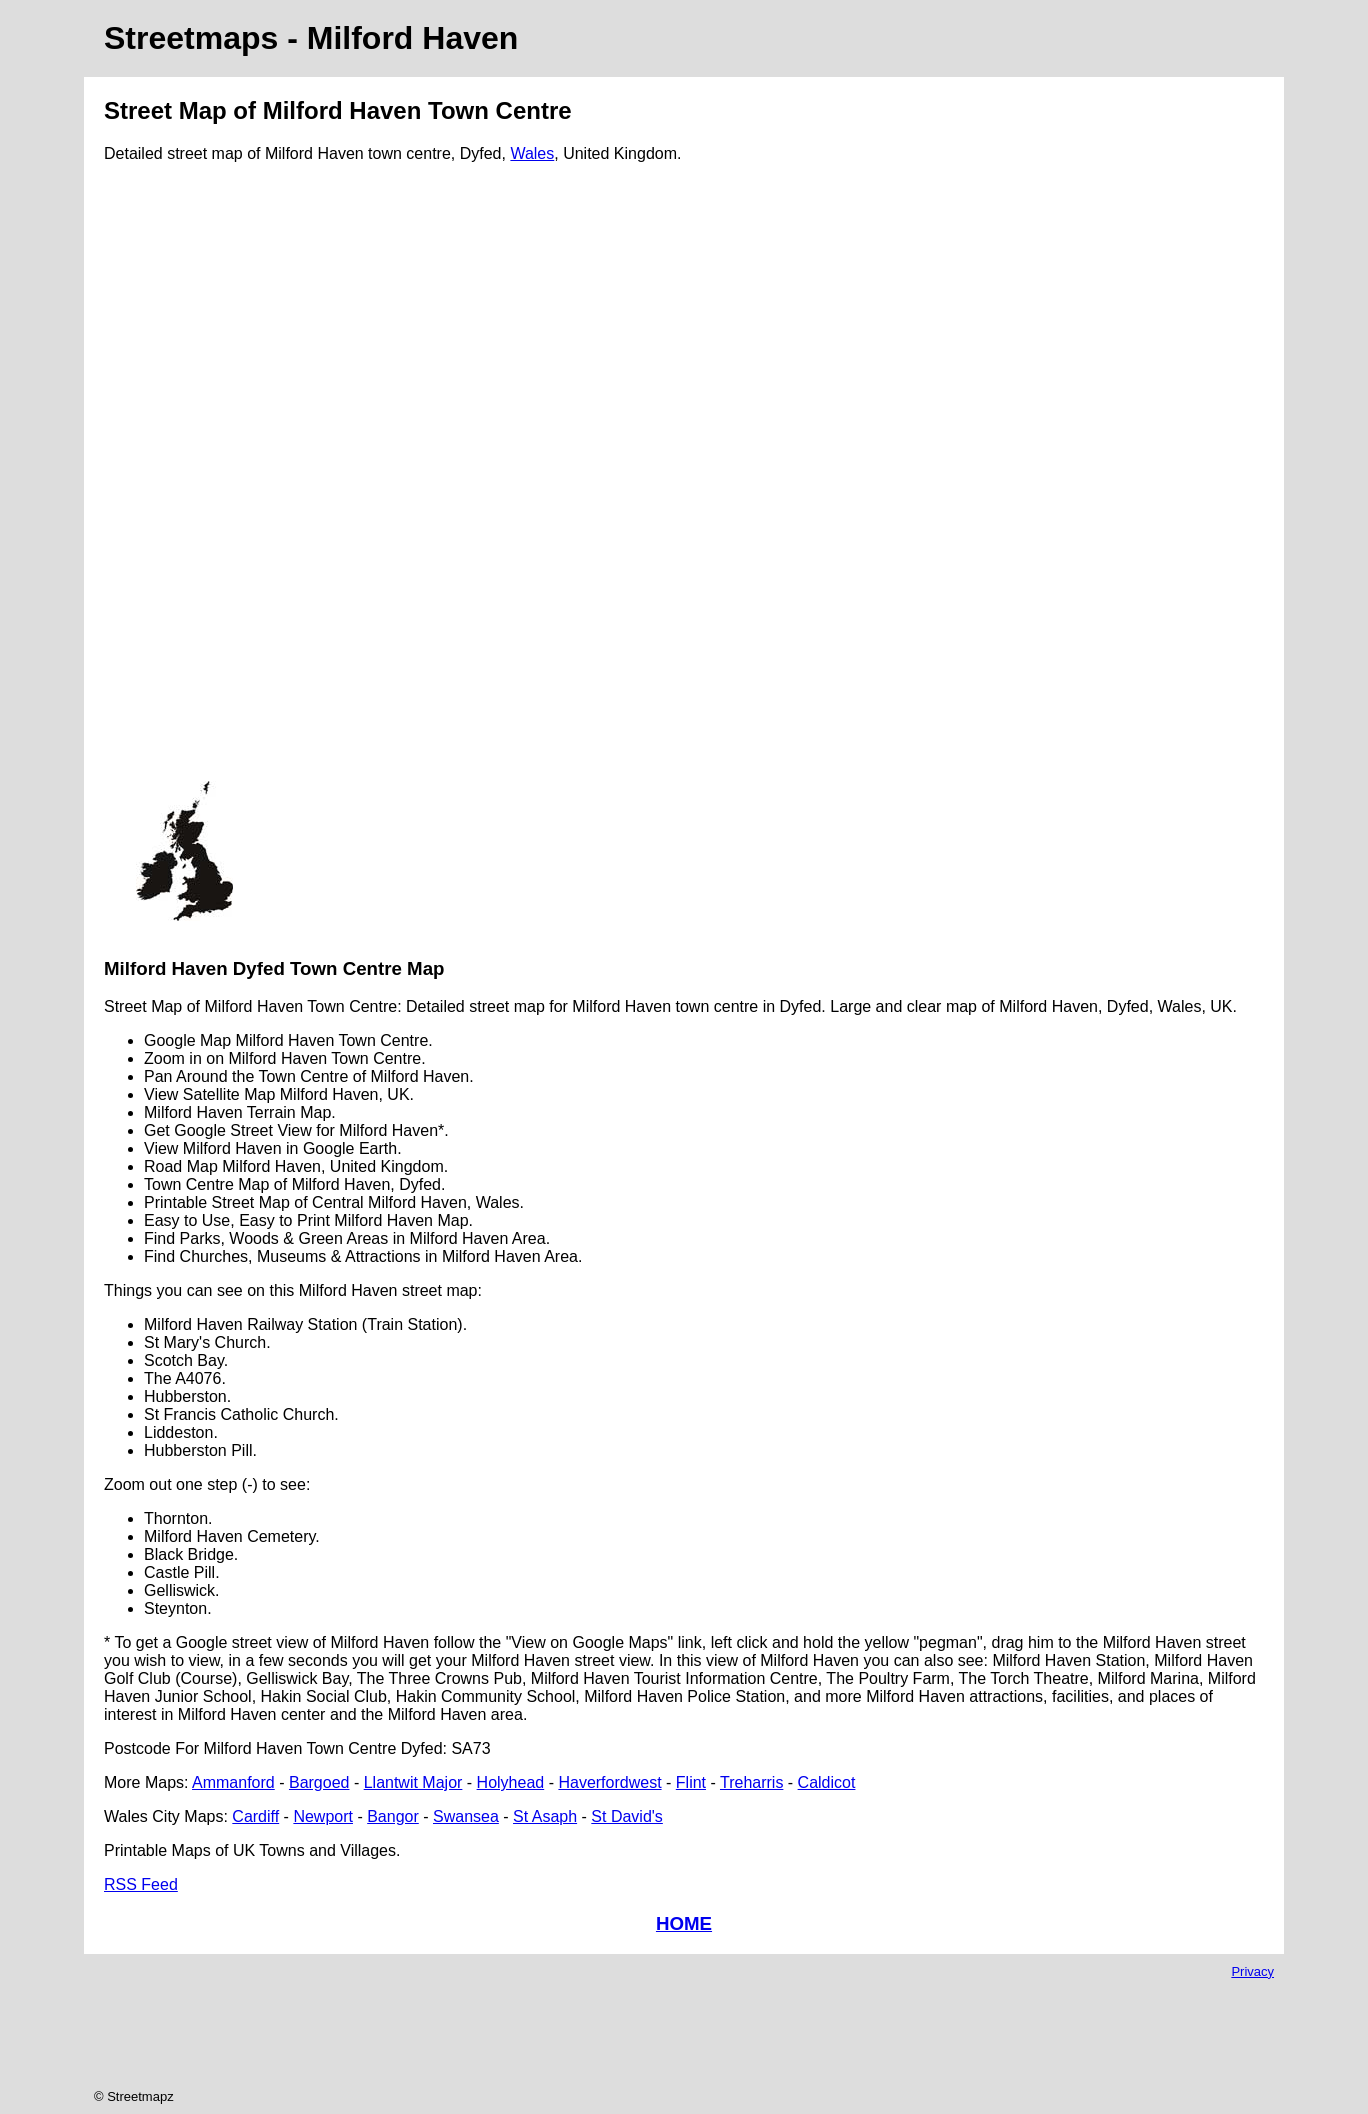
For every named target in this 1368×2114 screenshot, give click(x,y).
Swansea (466, 1816)
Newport (323, 1816)
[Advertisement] (184, 480)
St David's (627, 1816)
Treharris (751, 1782)
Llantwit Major (413, 1782)
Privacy (1252, 1971)
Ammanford (233, 1782)
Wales (532, 153)
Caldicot (827, 1782)
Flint (691, 1782)
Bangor (393, 1816)
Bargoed (319, 1782)
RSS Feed (141, 1884)
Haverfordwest (609, 1782)
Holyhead (511, 1782)
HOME (684, 1923)
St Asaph (545, 1816)
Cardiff (255, 1816)
